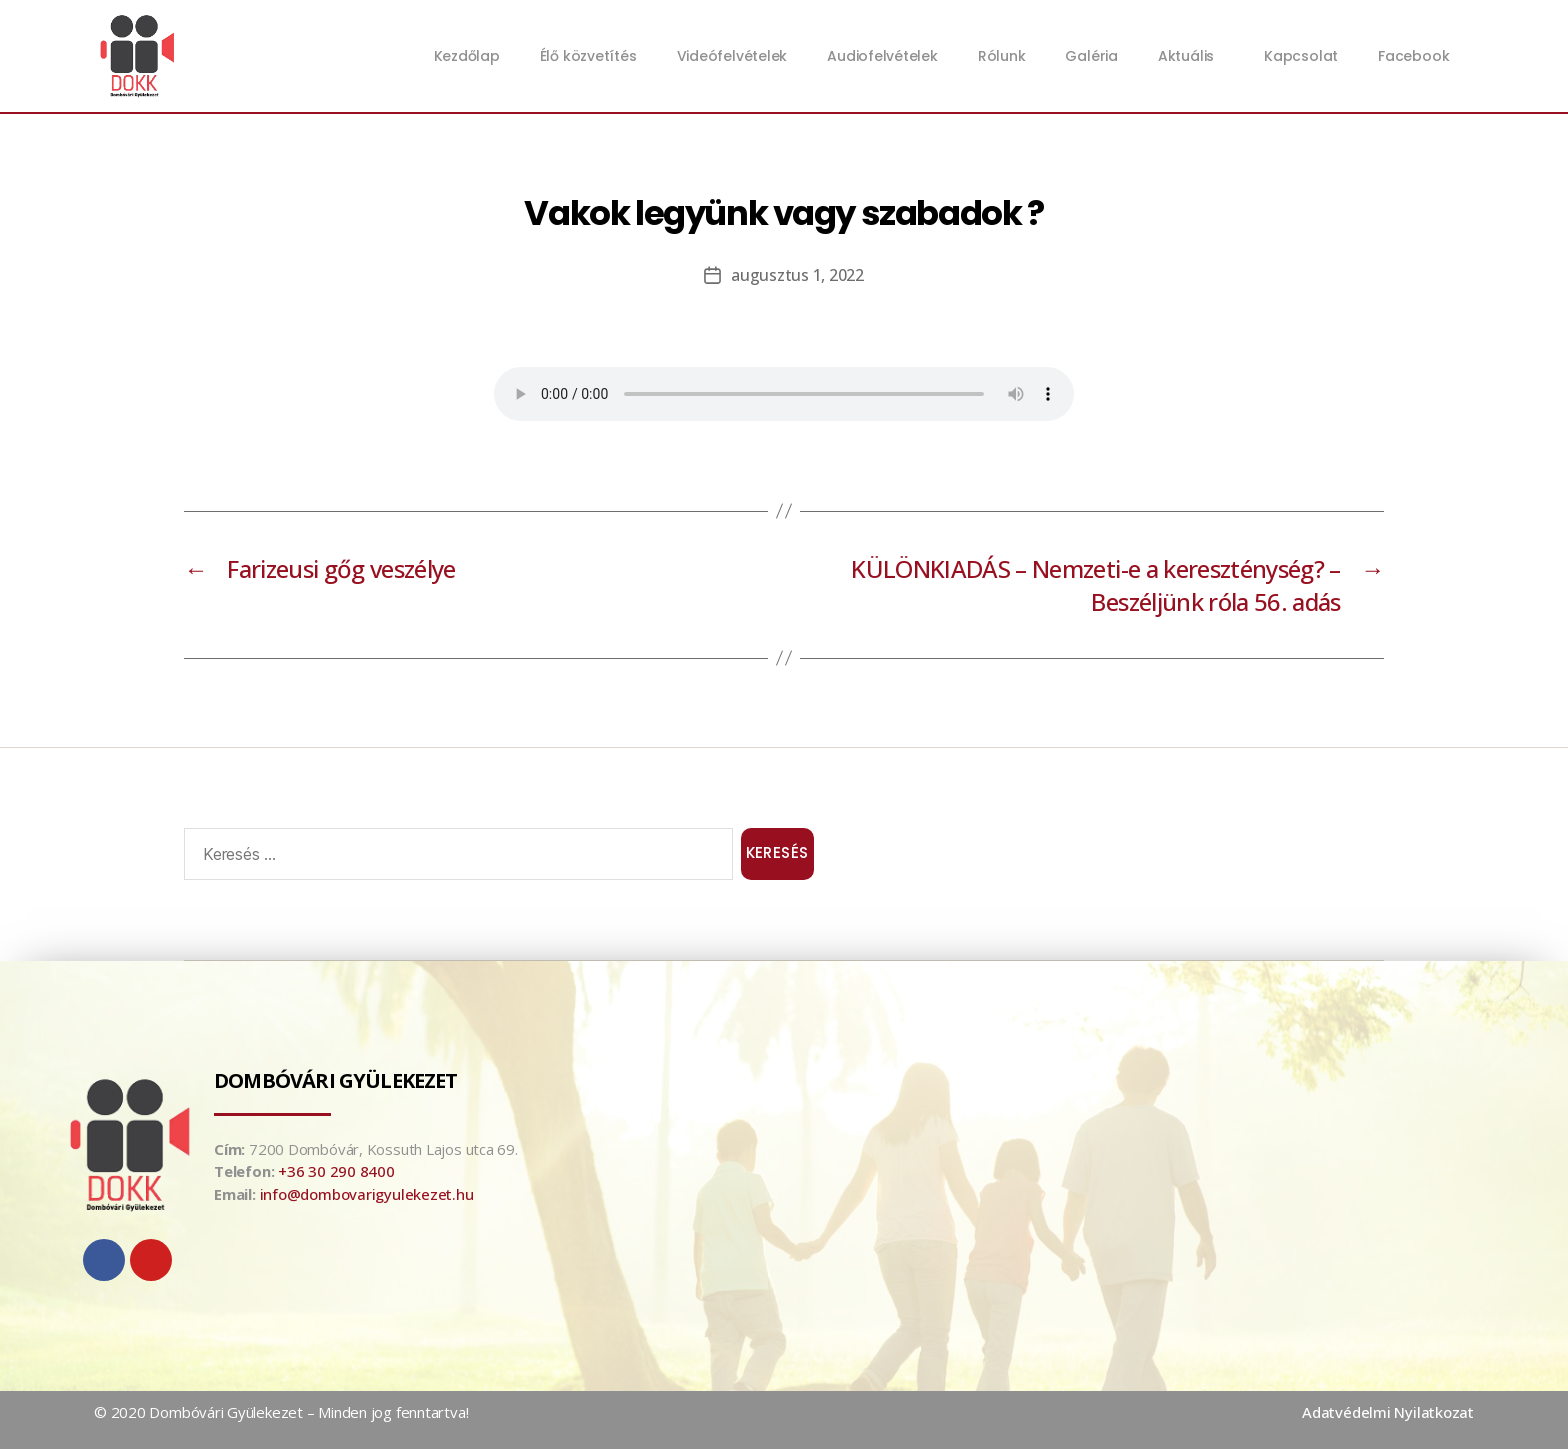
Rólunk (1002, 56)
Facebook (1413, 56)
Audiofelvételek (882, 56)
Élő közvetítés (588, 56)
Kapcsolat (1301, 56)
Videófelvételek (732, 56)
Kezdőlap (467, 56)
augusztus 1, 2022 (797, 275)
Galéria (1091, 56)
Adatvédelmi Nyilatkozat (1388, 1412)
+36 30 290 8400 (336, 1171)
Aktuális (1191, 56)
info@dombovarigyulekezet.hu (367, 1194)
